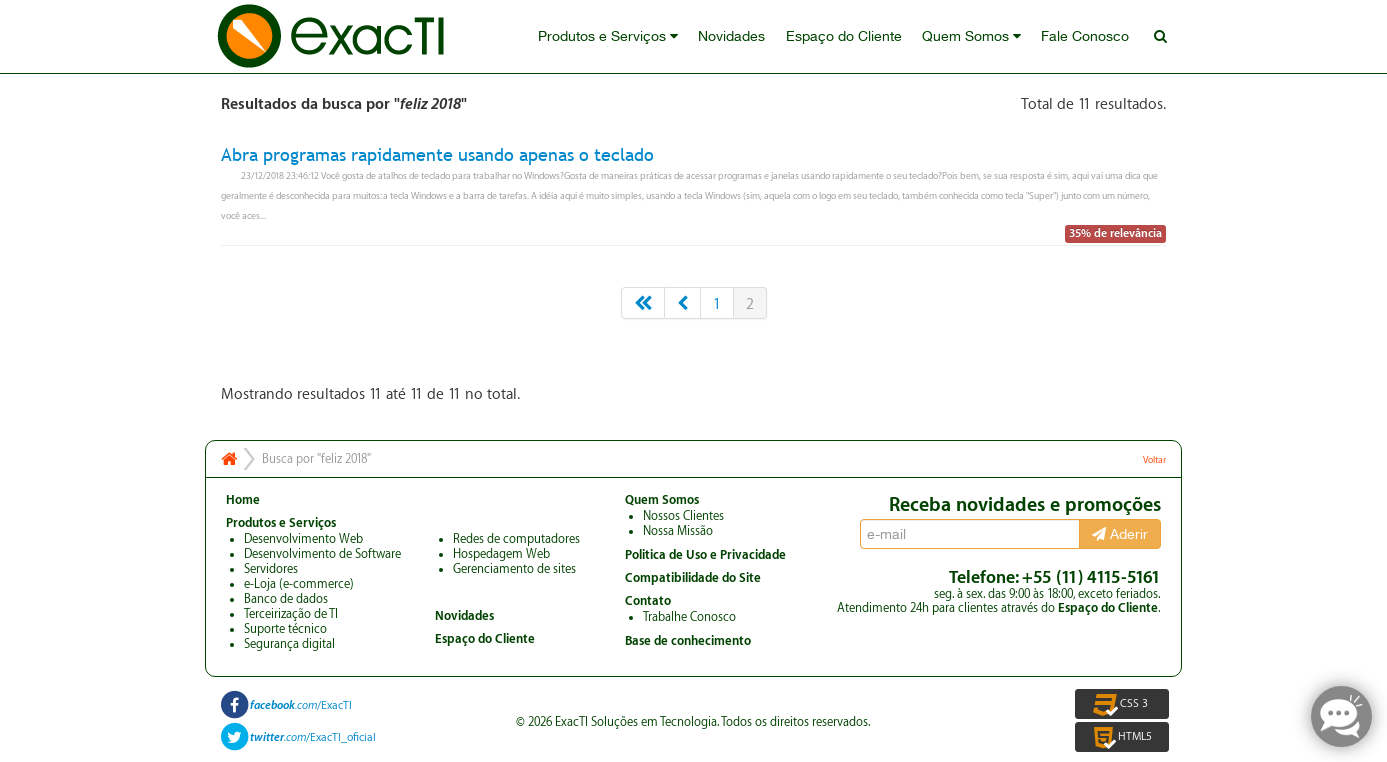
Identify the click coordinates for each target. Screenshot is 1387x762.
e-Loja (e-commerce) (299, 584)
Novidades (733, 37)
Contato (648, 601)
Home (243, 500)
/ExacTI (301, 705)
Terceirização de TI (291, 614)
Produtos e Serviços (610, 37)
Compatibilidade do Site (693, 578)
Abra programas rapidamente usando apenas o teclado (437, 154)
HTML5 (1121, 737)
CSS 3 (1122, 704)
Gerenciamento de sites (514, 569)
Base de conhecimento (688, 641)
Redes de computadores (516, 539)
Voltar (1154, 460)
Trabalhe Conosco (689, 617)
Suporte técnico (285, 629)
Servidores (271, 569)
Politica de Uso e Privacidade (705, 555)
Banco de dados (286, 599)
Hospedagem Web (501, 554)
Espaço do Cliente (845, 37)
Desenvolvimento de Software (322, 554)
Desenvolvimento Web (303, 539)
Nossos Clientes (683, 516)
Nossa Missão (678, 531)
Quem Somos (972, 37)
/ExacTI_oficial (313, 737)
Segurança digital (289, 644)
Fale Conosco (1086, 37)
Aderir (1120, 534)
